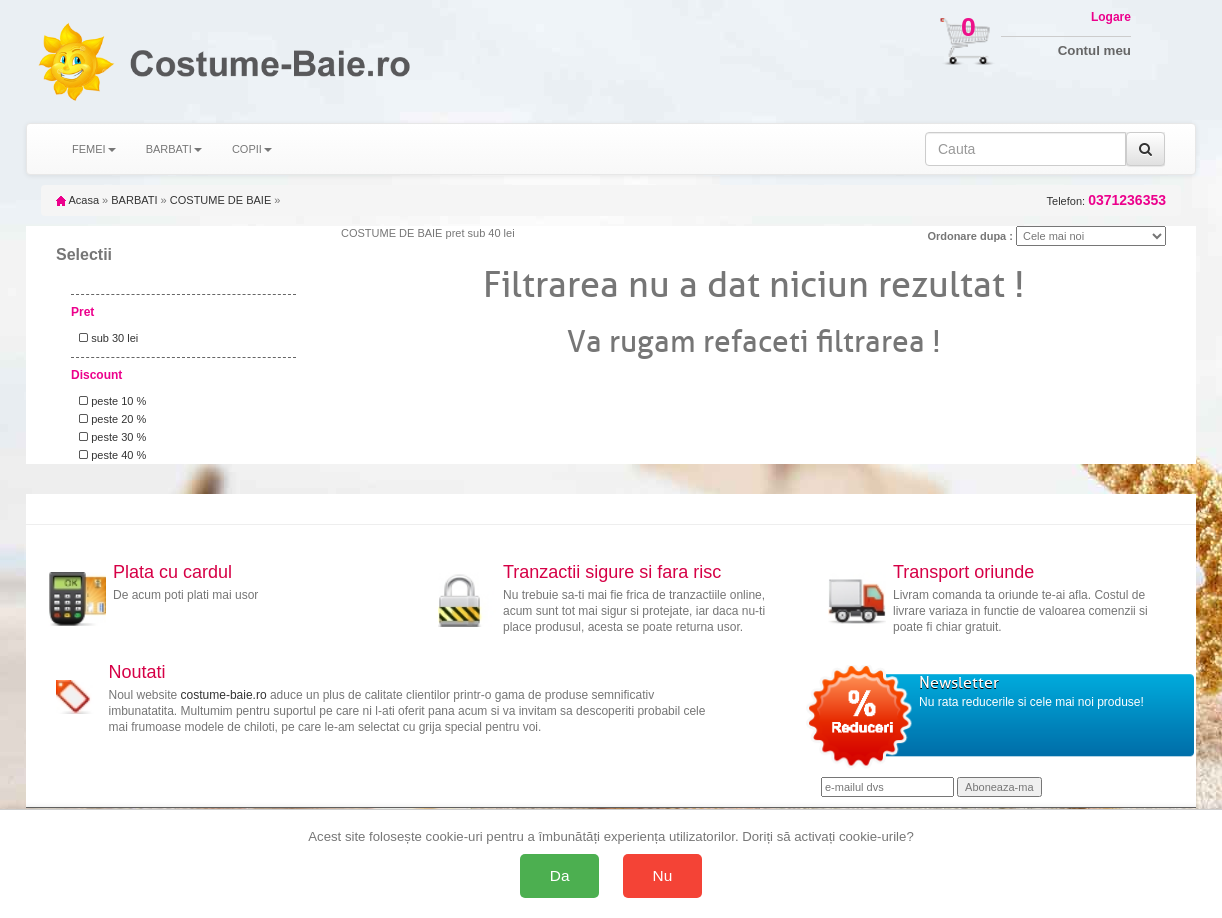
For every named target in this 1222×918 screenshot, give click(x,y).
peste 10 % (109, 401)
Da (560, 875)
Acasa (77, 200)
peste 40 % (109, 455)
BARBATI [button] (174, 149)
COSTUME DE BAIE (220, 200)
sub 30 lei (105, 338)
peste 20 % (109, 419)
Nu (663, 875)
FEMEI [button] (94, 149)
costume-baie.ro (224, 695)
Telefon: (1106, 200)
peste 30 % (109, 437)
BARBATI (134, 200)
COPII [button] (252, 149)
